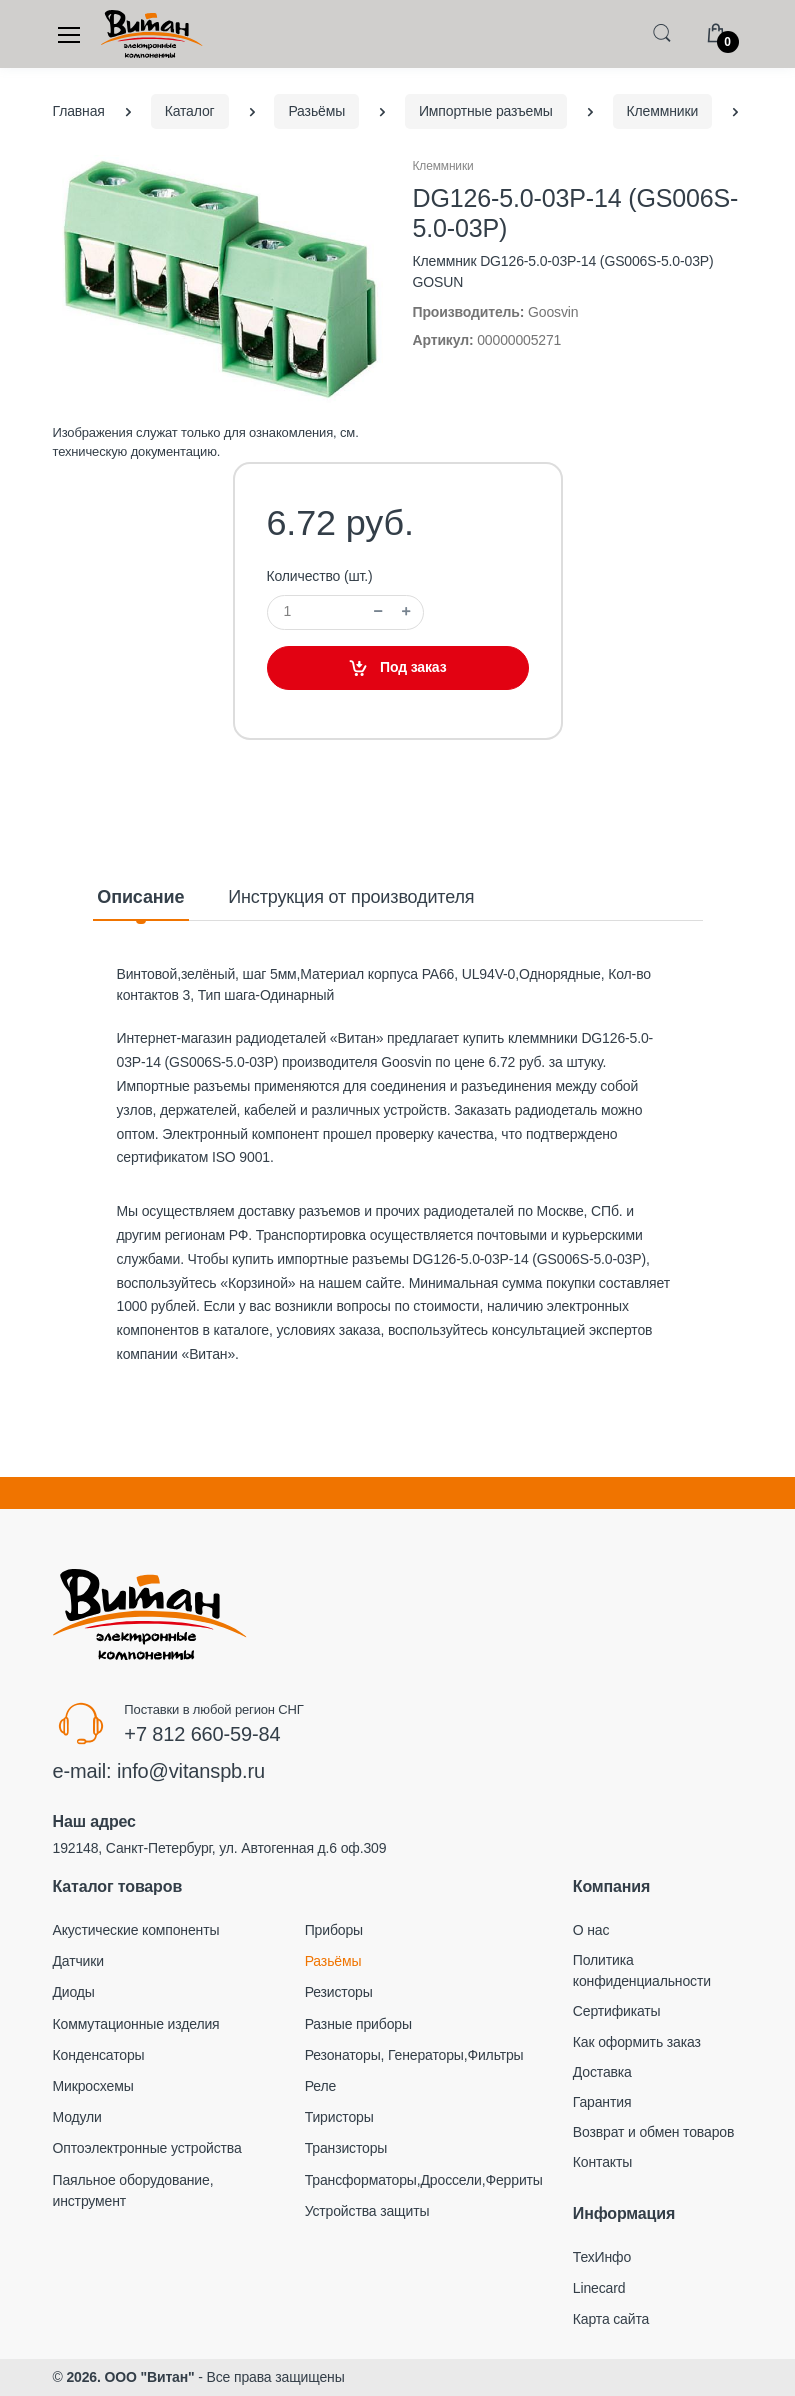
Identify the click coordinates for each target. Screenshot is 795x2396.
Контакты (602, 2162)
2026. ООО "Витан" (130, 2377)
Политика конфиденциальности (642, 1970)
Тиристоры (339, 2117)
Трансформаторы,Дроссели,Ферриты (424, 2180)
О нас (591, 1930)
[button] (662, 32)
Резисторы (339, 1992)
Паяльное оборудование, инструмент (133, 2190)
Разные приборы (358, 2024)
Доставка (602, 2072)
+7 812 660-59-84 (202, 1734)
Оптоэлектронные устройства (147, 2148)
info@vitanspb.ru (191, 1771)
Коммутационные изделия (136, 2024)
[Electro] (152, 34)
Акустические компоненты (136, 1930)
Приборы (334, 1930)
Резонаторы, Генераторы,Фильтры (414, 2055)
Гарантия (602, 2102)
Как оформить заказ (637, 2042)
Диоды (74, 1992)
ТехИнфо (602, 2257)
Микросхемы (93, 2086)
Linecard (599, 2288)
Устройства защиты (367, 2211)
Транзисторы (346, 2148)
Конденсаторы (99, 2055)
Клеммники (443, 166)
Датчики (78, 1961)
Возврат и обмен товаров (653, 2132)
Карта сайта (611, 2319)
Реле (320, 2086)
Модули (77, 2117)
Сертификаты (617, 2011)
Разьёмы (333, 1961)
